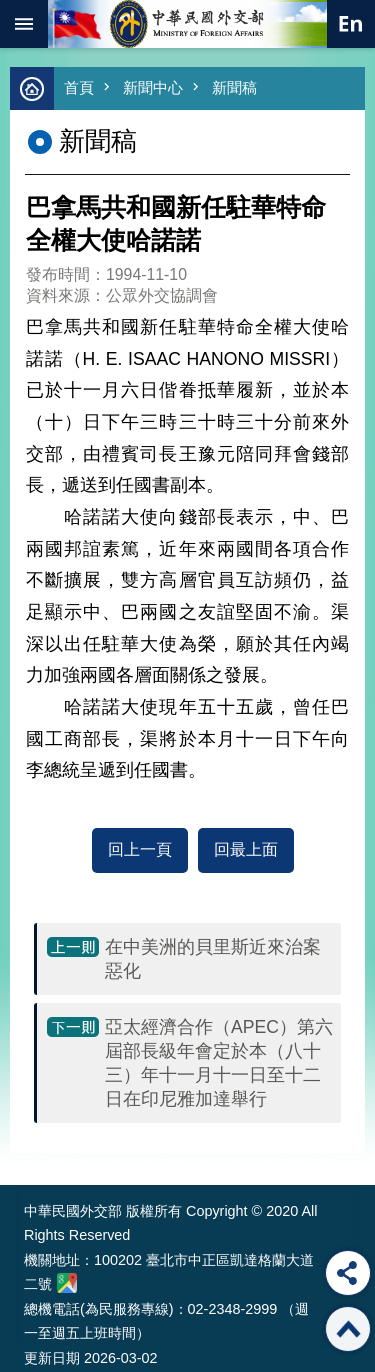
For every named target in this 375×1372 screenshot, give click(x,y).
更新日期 (52, 1358)
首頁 (79, 87)
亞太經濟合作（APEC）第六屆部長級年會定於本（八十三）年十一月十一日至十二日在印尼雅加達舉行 (219, 1063)
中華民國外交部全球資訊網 (188, 24)
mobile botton (24, 24)
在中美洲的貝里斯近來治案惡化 (213, 959)
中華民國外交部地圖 (67, 1283)
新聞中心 (153, 87)
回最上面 (246, 849)
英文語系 (351, 24)
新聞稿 (234, 87)
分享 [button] (348, 1273)
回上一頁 (140, 849)
